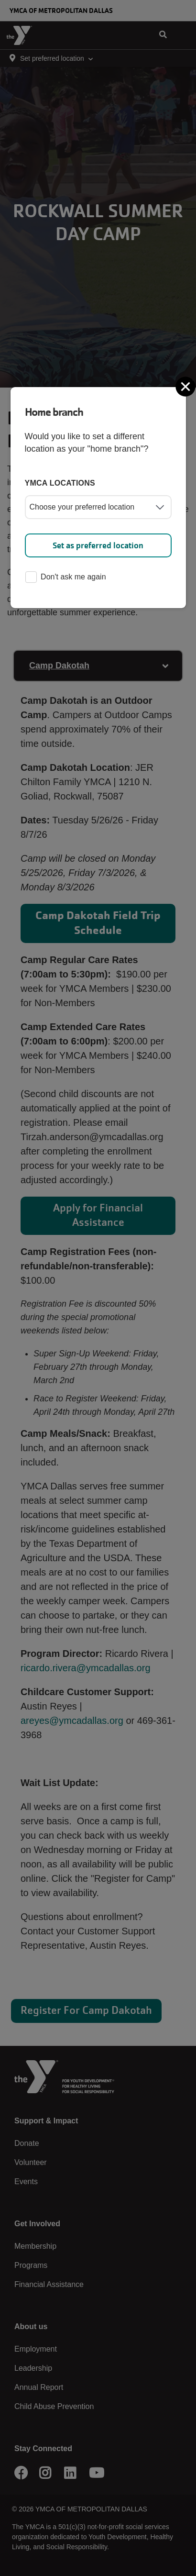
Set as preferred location (98, 545)
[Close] (186, 386)
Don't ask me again (65, 578)
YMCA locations (60, 483)
